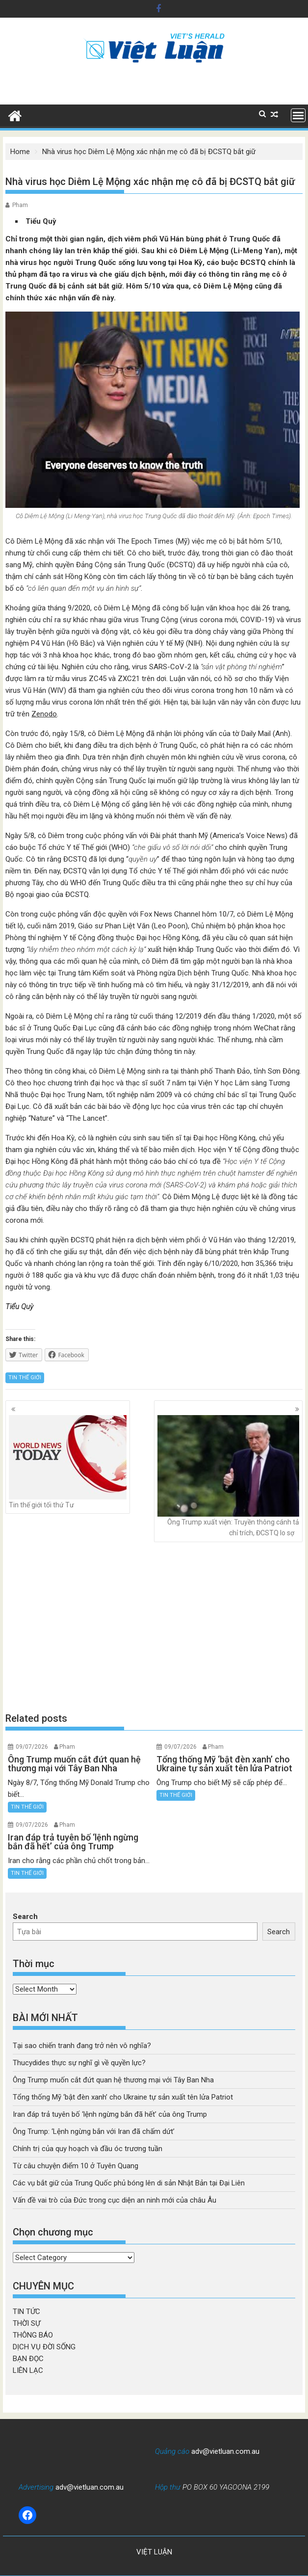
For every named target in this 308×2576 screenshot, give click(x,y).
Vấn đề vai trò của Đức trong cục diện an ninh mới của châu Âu (114, 2200)
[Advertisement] (153, 1626)
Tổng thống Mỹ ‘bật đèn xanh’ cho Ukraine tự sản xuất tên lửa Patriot (123, 2097)
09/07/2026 (32, 1746)
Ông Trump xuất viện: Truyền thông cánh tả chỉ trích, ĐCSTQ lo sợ (228, 1476)
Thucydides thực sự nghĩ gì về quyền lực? (79, 2062)
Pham (20, 205)
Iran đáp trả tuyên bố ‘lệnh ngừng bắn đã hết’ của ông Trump (110, 2114)
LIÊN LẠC (28, 2370)
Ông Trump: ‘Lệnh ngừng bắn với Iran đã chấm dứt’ (94, 2131)
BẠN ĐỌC (28, 2358)
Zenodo (44, 714)
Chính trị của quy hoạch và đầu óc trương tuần (87, 2148)
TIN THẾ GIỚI (24, 1377)
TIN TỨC (26, 2311)
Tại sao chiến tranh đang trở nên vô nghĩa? (82, 2045)
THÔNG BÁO (33, 2335)
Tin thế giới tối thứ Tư (68, 1462)
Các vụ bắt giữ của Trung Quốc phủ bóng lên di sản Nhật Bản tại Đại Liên (129, 2183)
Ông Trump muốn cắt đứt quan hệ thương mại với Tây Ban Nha (113, 2080)
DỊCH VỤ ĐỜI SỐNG (44, 2346)
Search (25, 1916)
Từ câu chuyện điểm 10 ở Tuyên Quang (75, 2165)
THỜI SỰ (26, 2323)
